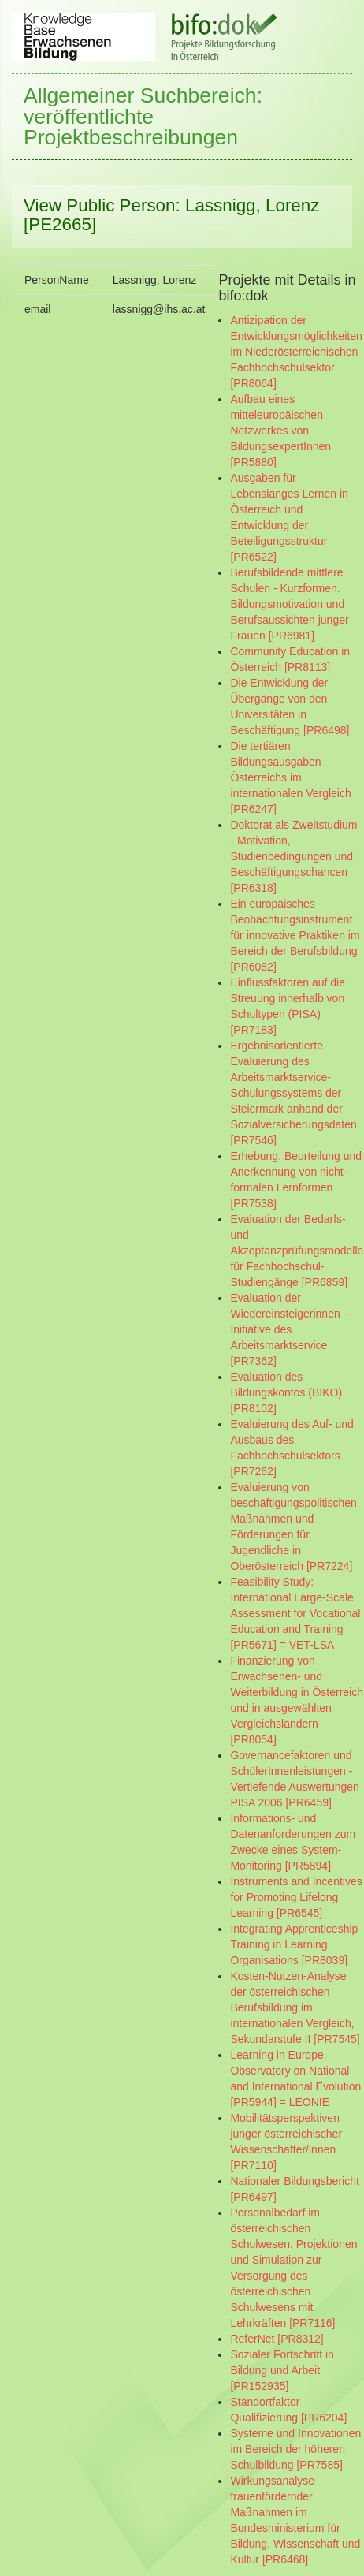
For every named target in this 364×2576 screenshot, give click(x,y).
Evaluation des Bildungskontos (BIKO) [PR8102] (286, 1392)
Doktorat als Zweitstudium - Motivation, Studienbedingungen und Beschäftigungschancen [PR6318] (293, 856)
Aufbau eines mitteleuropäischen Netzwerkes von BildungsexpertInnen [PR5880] (280, 430)
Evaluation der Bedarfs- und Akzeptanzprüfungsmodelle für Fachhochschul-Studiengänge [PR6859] (296, 1250)
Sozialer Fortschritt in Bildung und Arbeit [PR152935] (281, 2370)
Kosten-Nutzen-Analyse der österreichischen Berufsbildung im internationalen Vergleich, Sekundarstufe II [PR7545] (294, 2007)
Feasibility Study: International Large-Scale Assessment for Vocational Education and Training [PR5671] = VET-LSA (295, 1613)
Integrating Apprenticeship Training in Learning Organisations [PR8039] (294, 1944)
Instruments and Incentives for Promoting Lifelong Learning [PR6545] (296, 1897)
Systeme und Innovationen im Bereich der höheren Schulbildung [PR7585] (295, 2449)
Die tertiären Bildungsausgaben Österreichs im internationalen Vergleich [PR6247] (290, 777)
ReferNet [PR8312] (276, 2338)
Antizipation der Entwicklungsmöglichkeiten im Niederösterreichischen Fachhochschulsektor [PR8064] (296, 352)
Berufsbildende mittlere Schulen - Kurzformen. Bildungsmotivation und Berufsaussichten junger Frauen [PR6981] (289, 604)
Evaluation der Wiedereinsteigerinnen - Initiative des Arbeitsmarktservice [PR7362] (288, 1329)
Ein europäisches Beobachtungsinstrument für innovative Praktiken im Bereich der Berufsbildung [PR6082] (294, 935)
